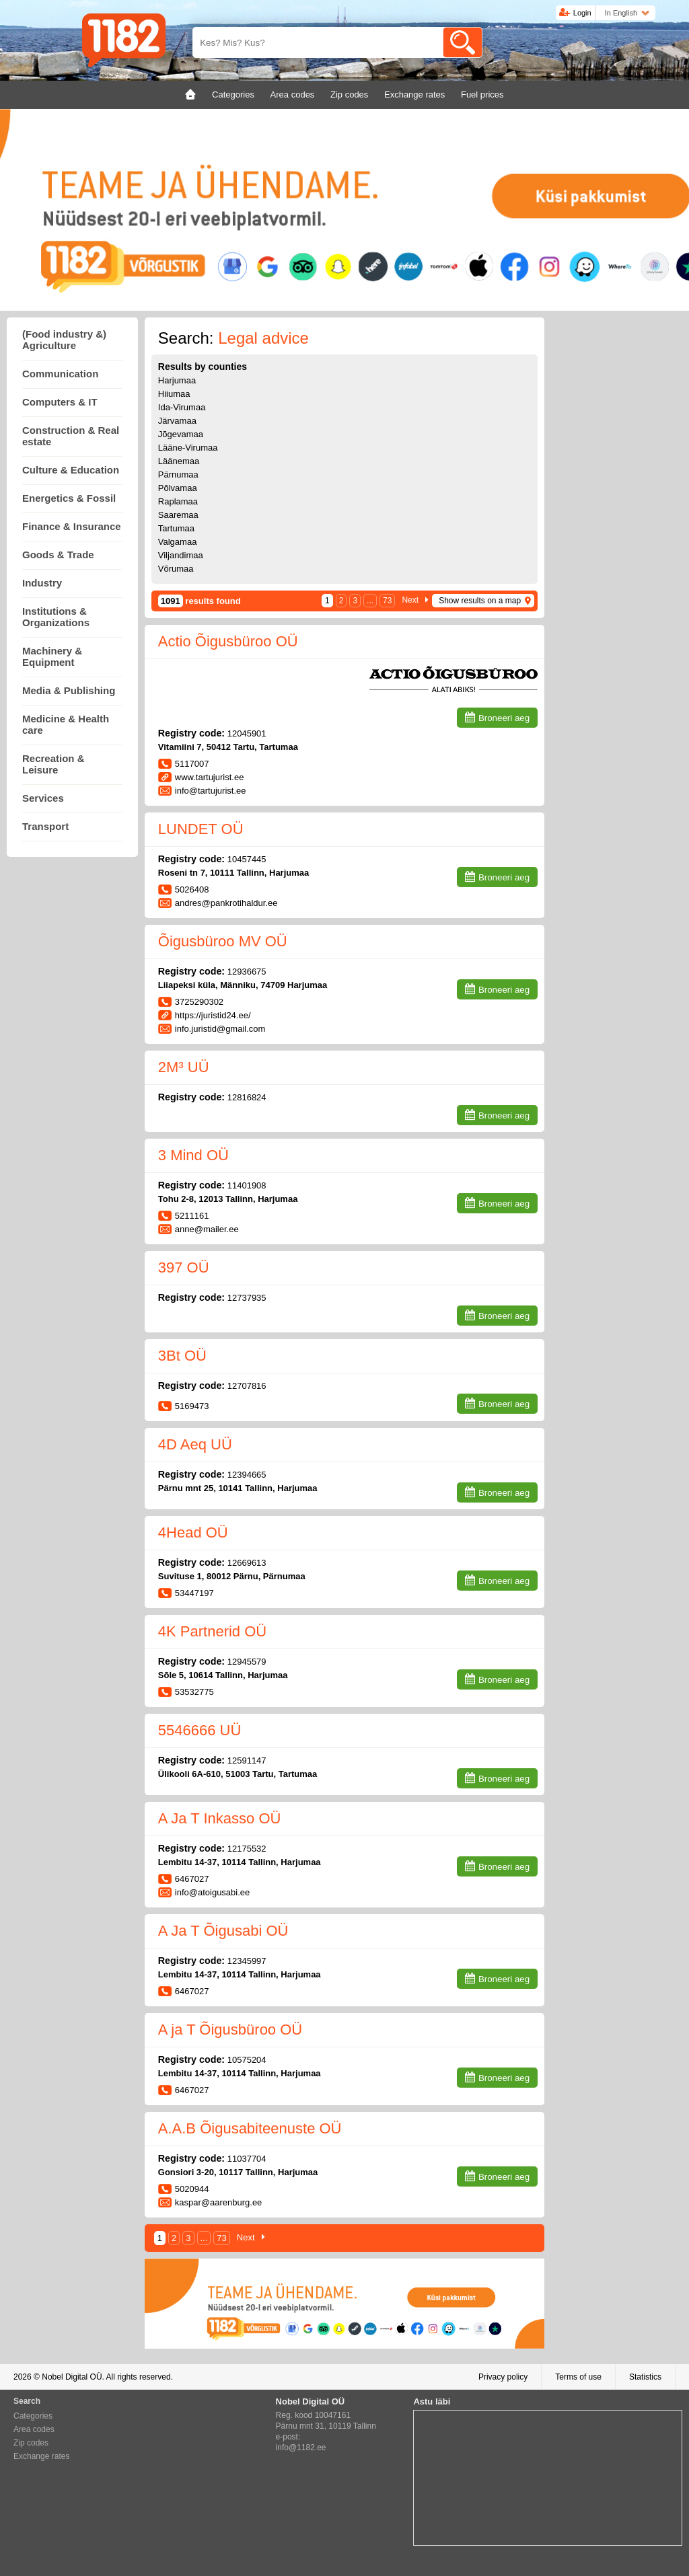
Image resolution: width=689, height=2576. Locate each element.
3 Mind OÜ (193, 1155)
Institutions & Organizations (55, 616)
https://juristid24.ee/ (213, 1015)
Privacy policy (503, 2377)
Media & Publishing (68, 690)
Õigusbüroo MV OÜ (222, 941)
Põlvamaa (177, 488)
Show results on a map (480, 600)
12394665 (246, 1475)
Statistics (645, 2377)
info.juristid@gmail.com (220, 1029)
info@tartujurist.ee (210, 791)
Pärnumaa (178, 474)
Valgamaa (177, 542)
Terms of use (578, 2377)
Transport (45, 826)
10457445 (246, 859)
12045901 (246, 733)
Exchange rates (41, 2456)
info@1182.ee (301, 2447)
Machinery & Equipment (52, 656)
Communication (60, 373)
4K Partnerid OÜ (212, 1631)
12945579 (246, 1662)
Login (582, 13)
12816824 (246, 1097)
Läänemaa (178, 461)
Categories (32, 2416)
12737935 (246, 1298)
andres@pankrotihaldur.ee (226, 903)
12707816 (246, 1386)
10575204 (246, 2060)
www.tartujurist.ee (209, 777)
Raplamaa (178, 501)
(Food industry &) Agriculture (64, 339)
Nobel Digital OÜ (72, 2377)
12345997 (246, 1961)
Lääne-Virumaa (188, 448)
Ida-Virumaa (182, 407)
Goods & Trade (58, 554)
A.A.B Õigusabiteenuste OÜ (250, 2128)
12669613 (246, 1563)
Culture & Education (70, 470)
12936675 (246, 972)
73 (387, 600)
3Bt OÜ (182, 1355)
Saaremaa (178, 515)
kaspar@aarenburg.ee (218, 2202)
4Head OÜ (193, 1532)
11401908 (246, 1185)
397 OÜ (183, 1267)
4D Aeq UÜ (195, 1444)
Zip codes (30, 2443)
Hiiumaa (174, 394)
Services (43, 798)
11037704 (246, 2159)
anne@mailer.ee (207, 1229)
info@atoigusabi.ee (212, 1892)
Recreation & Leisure (53, 764)
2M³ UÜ (183, 1067)
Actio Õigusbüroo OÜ (228, 641)
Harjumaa (177, 380)
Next (410, 600)
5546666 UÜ (200, 1730)
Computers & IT (60, 402)
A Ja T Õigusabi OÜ (223, 1930)
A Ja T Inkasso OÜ (219, 1818)
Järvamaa (177, 421)
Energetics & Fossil (69, 498)
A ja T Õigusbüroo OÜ (230, 2029)
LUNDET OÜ (201, 829)
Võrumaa (176, 569)
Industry (42, 583)
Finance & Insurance (71, 526)
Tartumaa (176, 528)
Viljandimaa (180, 555)
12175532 (246, 1849)
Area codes (34, 2429)
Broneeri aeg (504, 718)
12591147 (246, 1760)
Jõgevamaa (180, 434)
